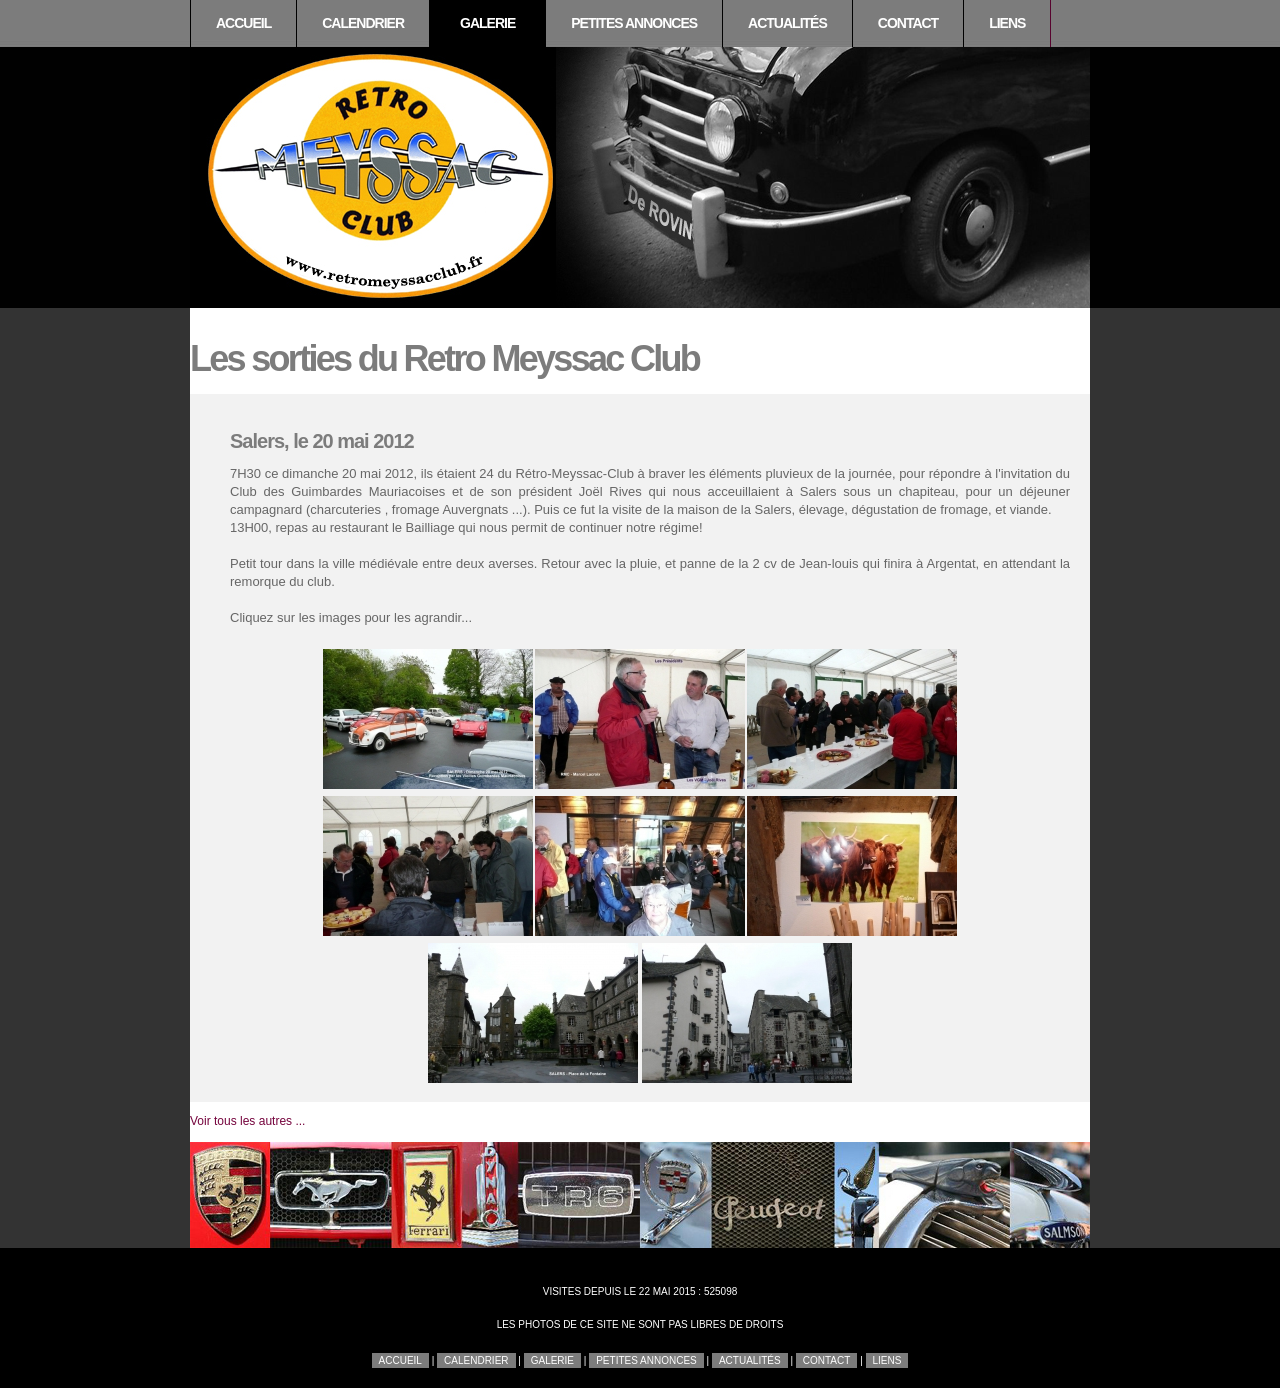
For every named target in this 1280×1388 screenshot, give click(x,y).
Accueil (243, 23)
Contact (908, 23)
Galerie (487, 23)
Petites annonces (634, 23)
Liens (1007, 23)
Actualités (787, 23)
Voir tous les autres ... (247, 1121)
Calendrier (363, 23)
